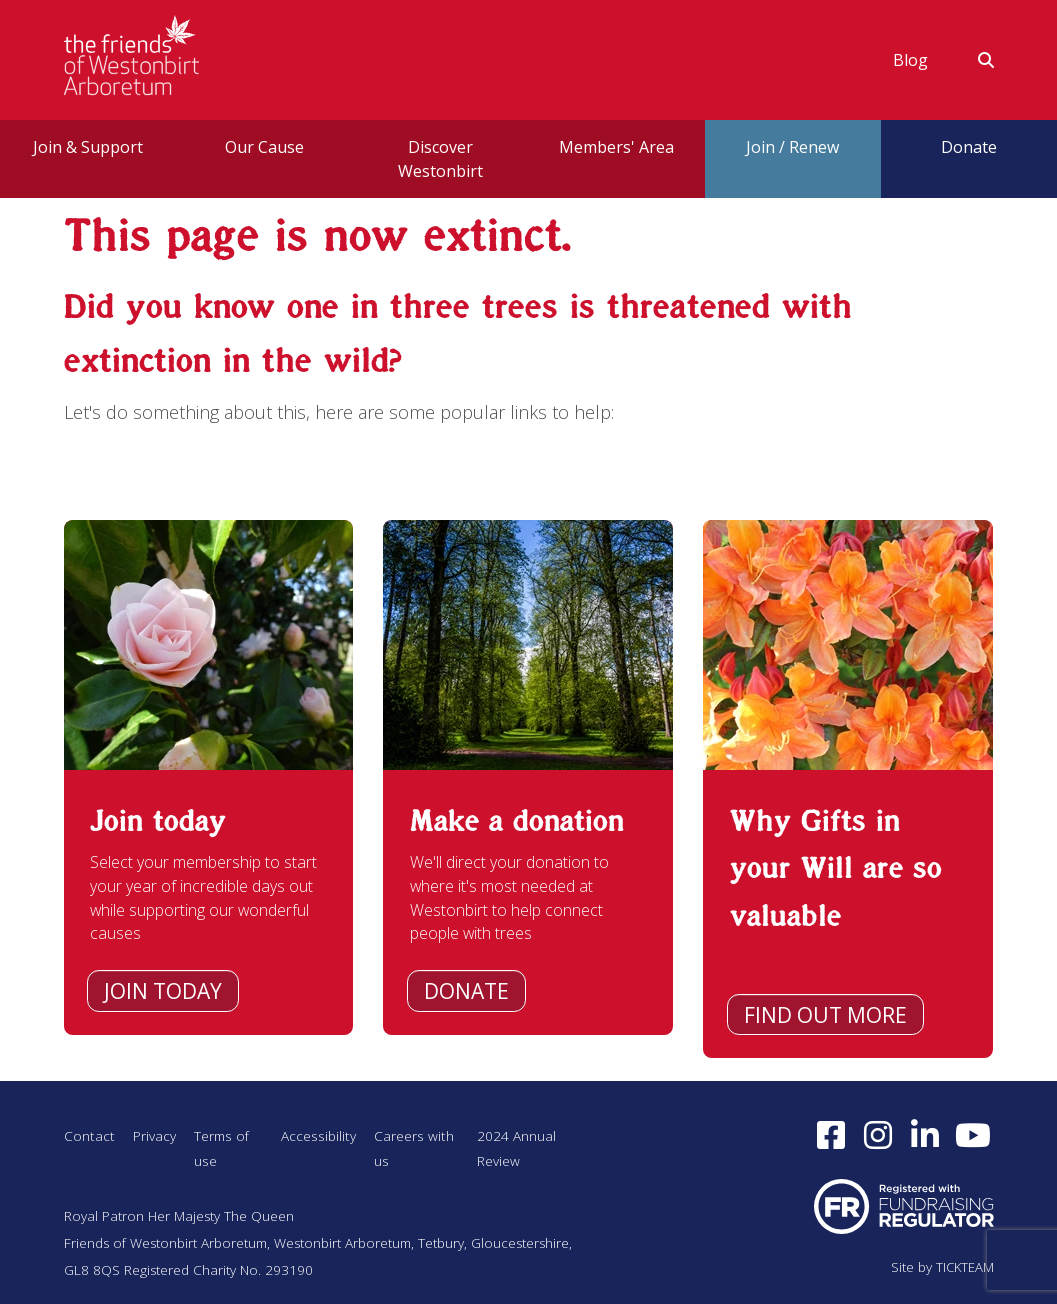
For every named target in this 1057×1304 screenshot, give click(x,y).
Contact (89, 1135)
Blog (910, 60)
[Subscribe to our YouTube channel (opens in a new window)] (975, 1137)
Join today (163, 991)
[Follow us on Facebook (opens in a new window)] (830, 1137)
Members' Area (616, 147)
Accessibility (323, 1135)
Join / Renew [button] (792, 147)
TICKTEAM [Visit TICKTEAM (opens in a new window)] (964, 1267)
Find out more (825, 1015)
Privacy (155, 1135)
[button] (973, 60)
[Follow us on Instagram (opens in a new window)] (877, 1137)
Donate (466, 991)
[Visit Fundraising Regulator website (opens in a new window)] (904, 1205)
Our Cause (264, 147)
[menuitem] (910, 60)
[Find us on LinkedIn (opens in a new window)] (924, 1137)
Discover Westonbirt (440, 159)
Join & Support (88, 147)
